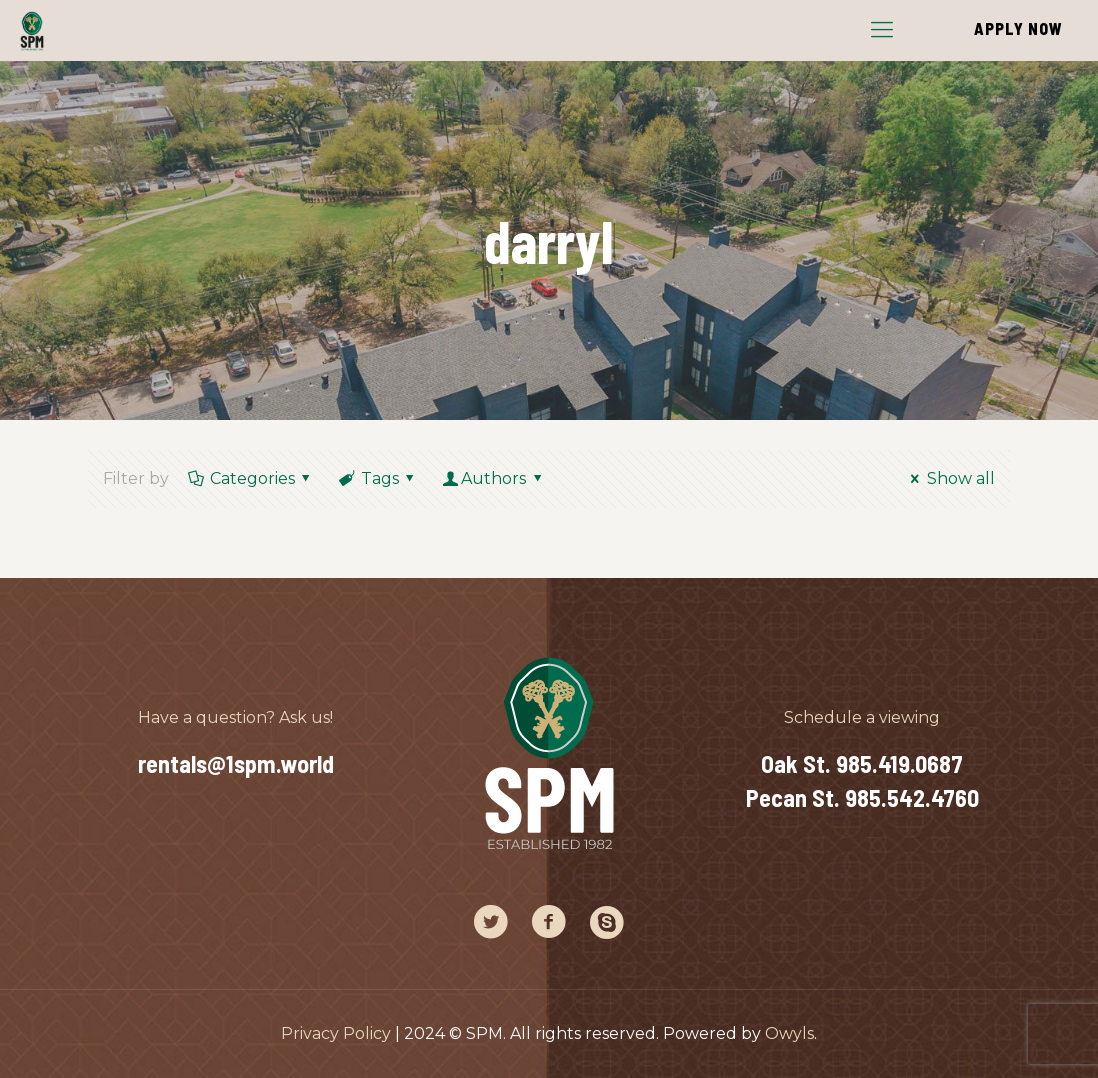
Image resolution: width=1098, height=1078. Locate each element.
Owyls (789, 1033)
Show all (949, 478)
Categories (250, 478)
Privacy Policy (336, 1033)
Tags (378, 478)
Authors (494, 478)
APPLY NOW (1018, 28)
